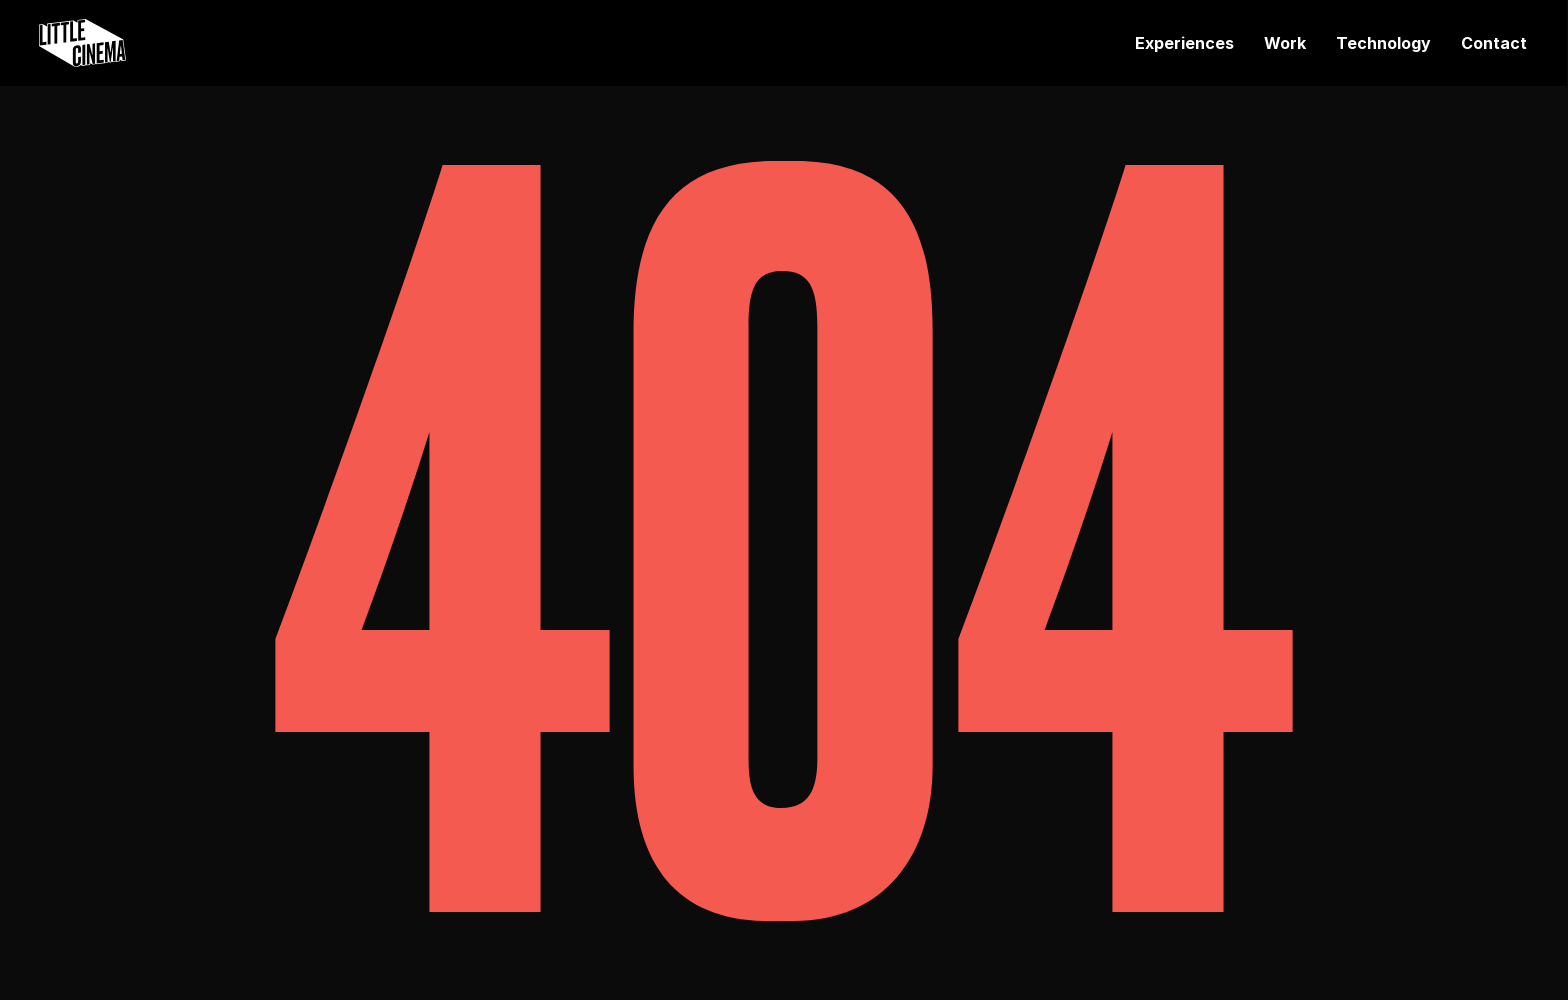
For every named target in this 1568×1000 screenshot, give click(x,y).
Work (1285, 43)
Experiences (1184, 43)
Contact (1494, 43)
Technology (1383, 43)
